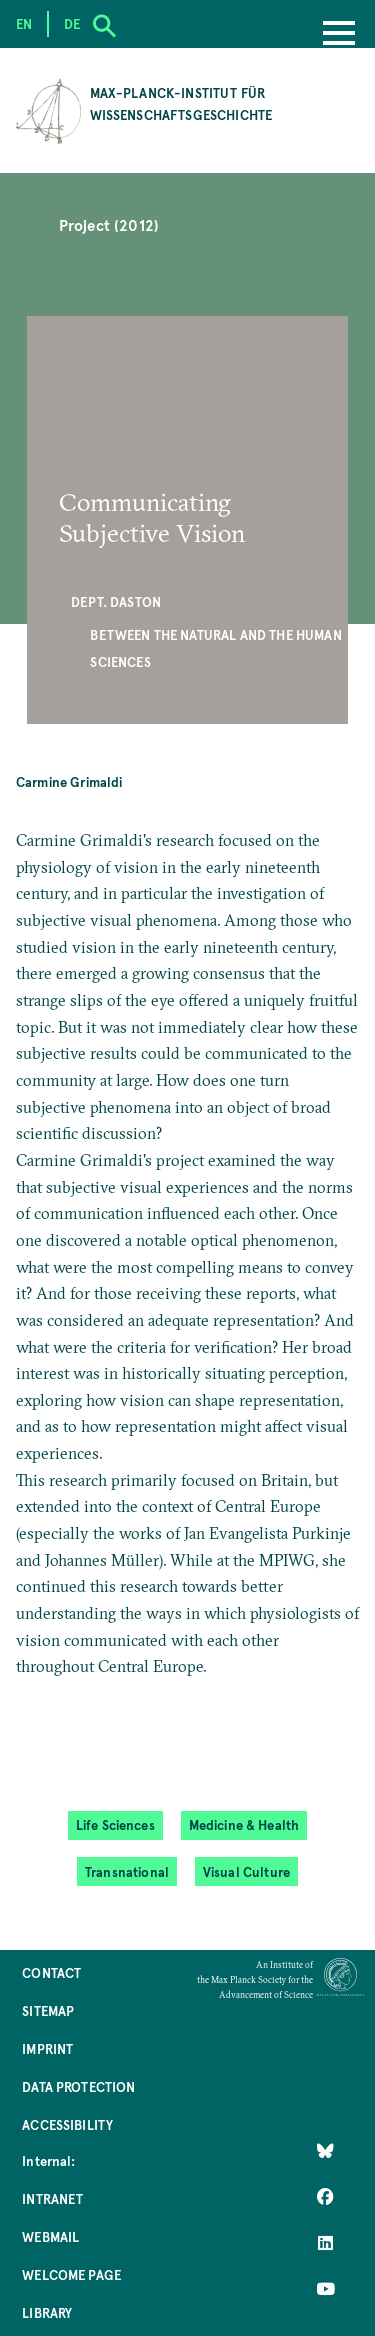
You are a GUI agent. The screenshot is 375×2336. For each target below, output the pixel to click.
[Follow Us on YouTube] (325, 2289)
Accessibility (67, 2124)
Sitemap (48, 2010)
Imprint (47, 2048)
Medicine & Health (244, 1824)
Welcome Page (71, 2274)
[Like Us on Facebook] (325, 2197)
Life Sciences (115, 1824)
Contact (51, 1972)
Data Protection (78, 2086)
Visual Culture (246, 1871)
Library (47, 2312)
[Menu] (339, 35)
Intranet (52, 2198)
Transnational (127, 1871)
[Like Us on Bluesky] (325, 2151)
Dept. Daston (116, 601)
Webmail (50, 2236)
